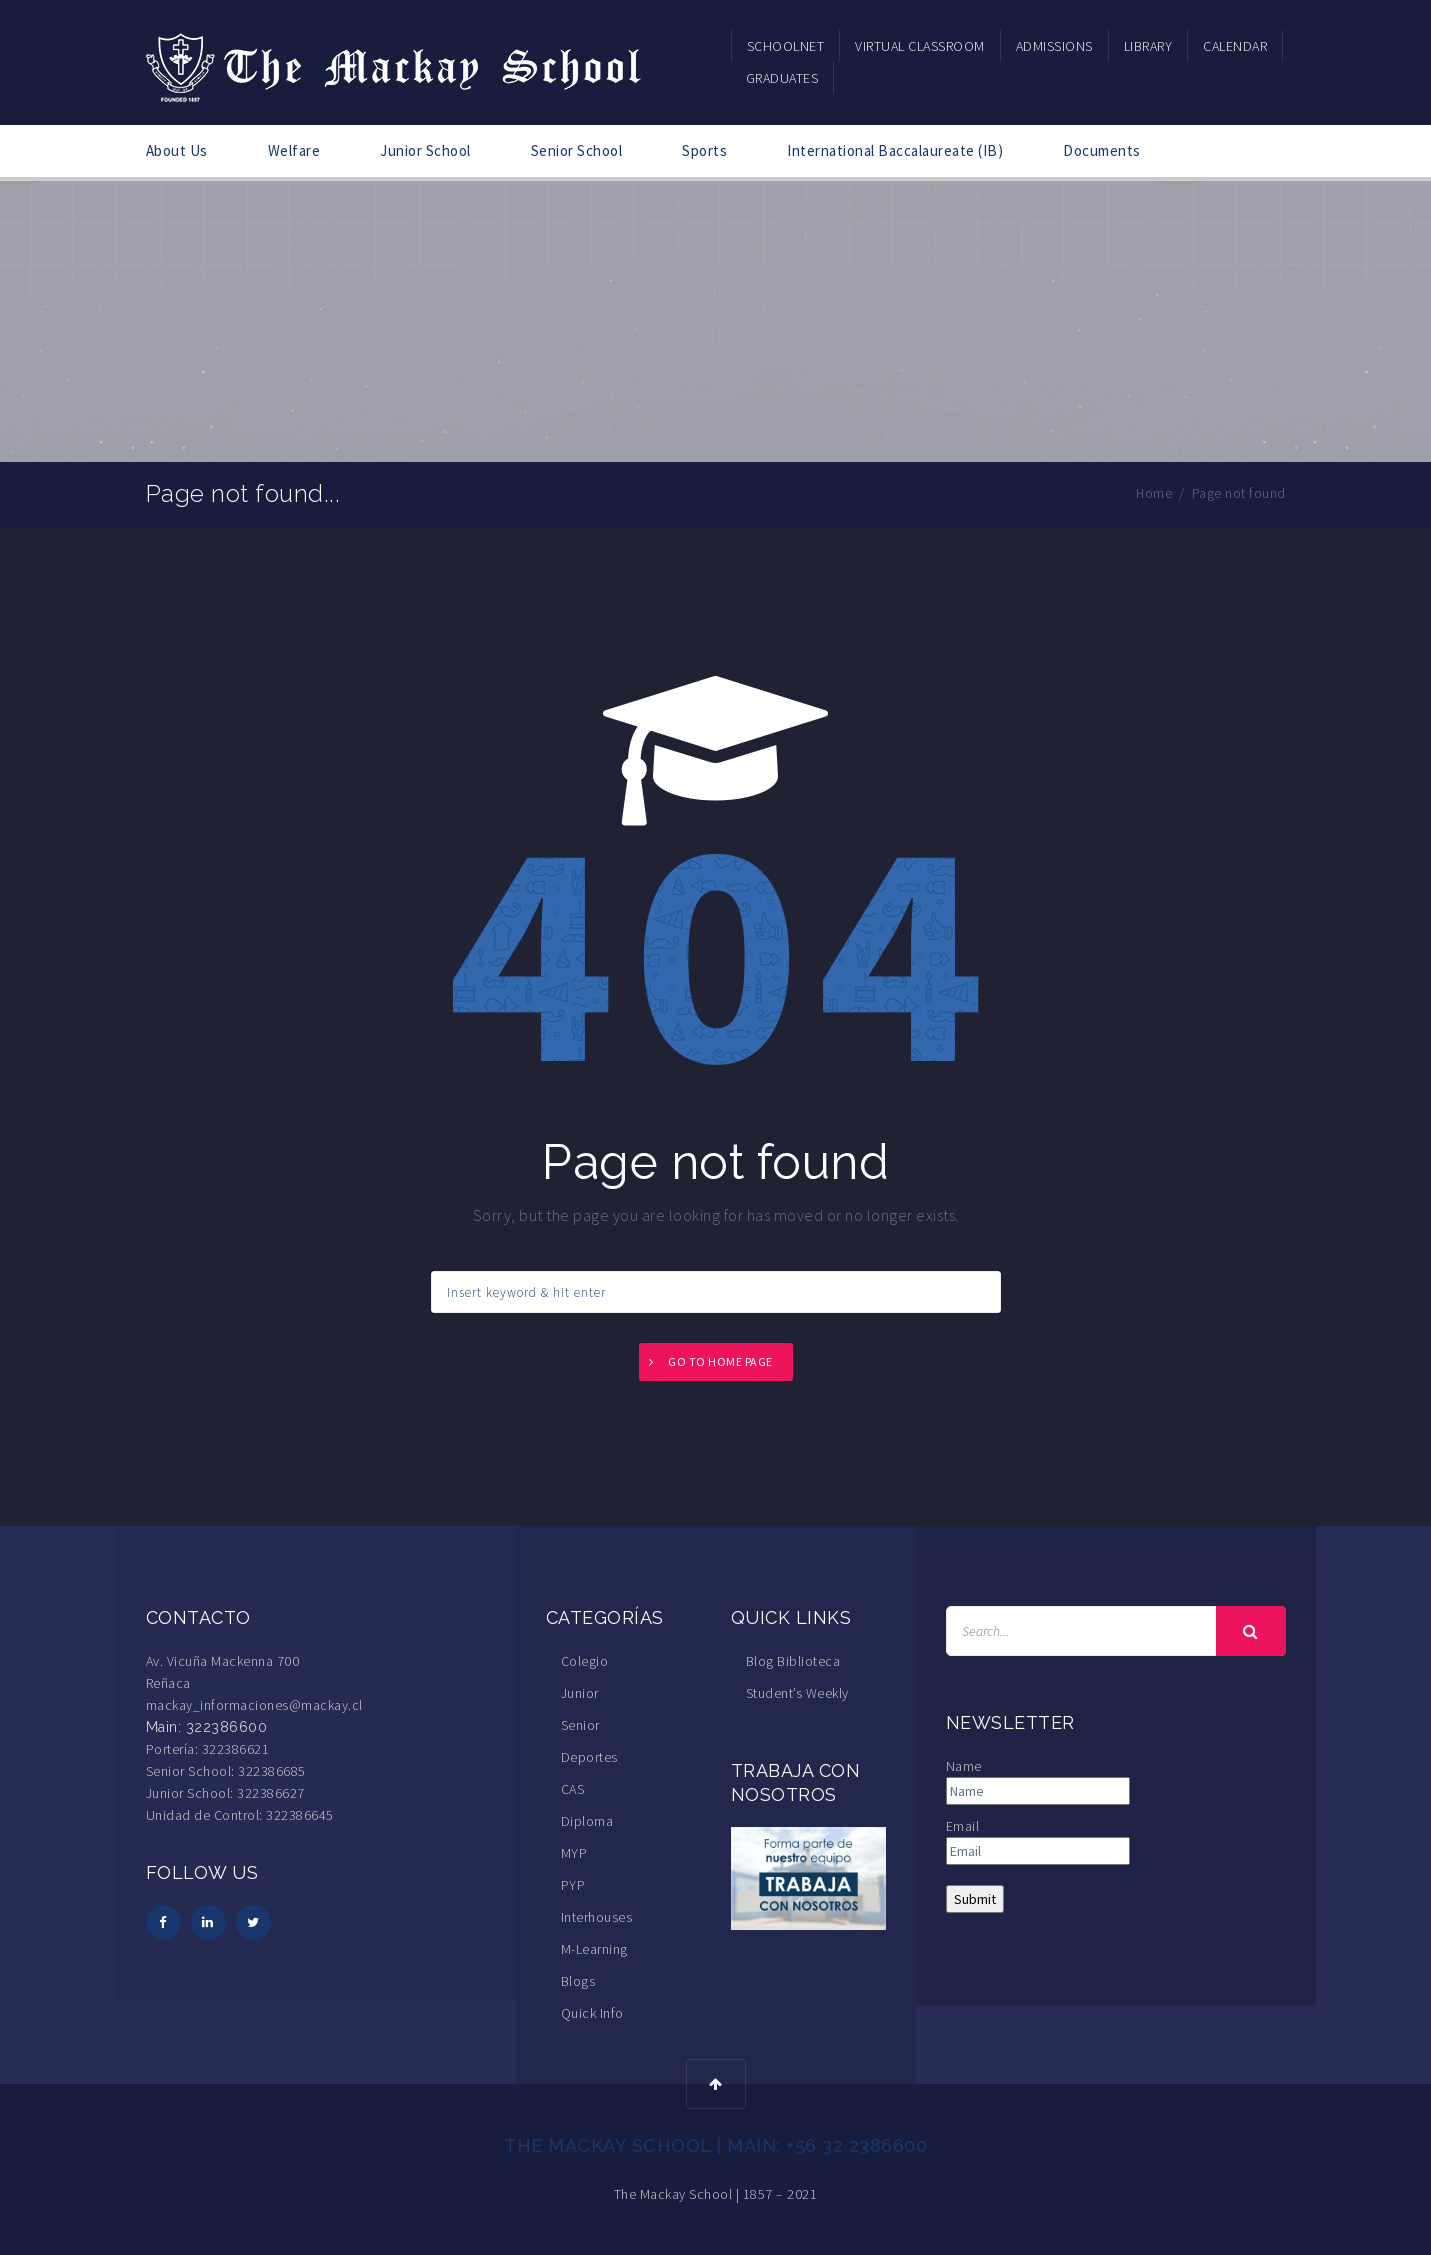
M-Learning (594, 1949)
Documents (1102, 150)
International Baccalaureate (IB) (895, 150)
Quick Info (592, 2013)
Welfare (294, 150)
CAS (573, 1789)
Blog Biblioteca (793, 1661)
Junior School (425, 150)
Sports (704, 150)
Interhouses (597, 1917)
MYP (574, 1853)
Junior (580, 1693)
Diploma (587, 1821)
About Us (177, 150)
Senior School (577, 150)
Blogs (578, 1981)
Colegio (585, 1661)
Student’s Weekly (797, 1693)
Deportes (589, 1757)
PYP (573, 1885)
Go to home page (720, 1361)
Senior (580, 1725)
